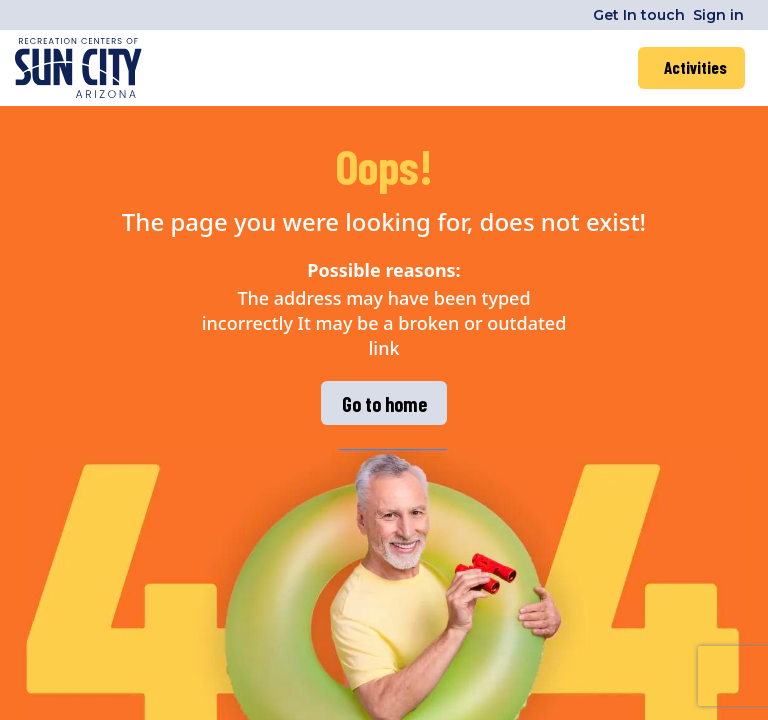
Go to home (384, 404)
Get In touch (639, 15)
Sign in (718, 15)
